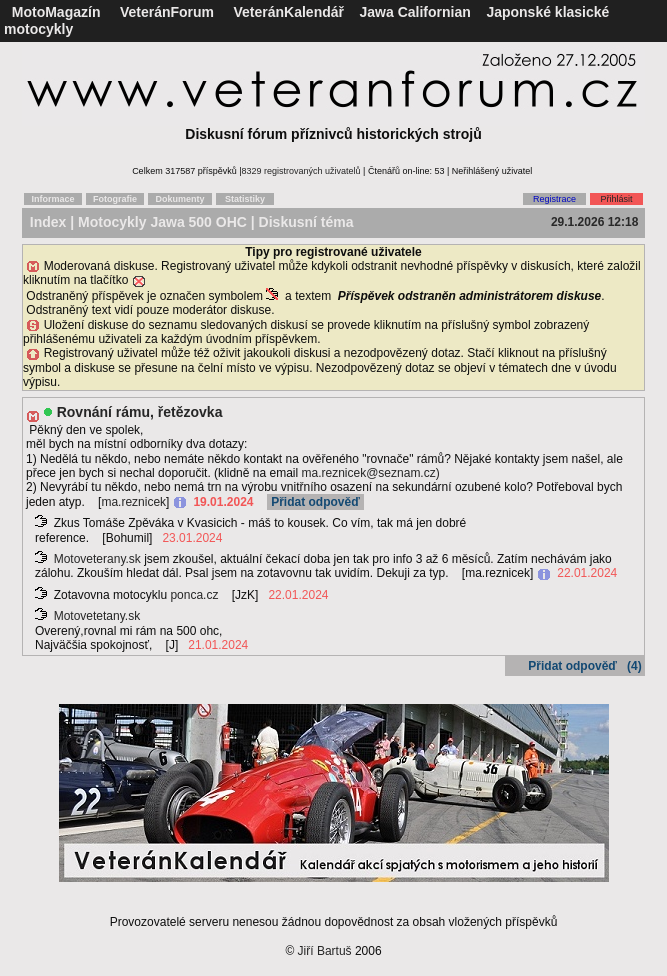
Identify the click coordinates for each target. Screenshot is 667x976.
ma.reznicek (133, 502)
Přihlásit (616, 199)
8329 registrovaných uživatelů (301, 171)
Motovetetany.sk (97, 616)
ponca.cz (194, 595)
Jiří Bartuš (325, 951)
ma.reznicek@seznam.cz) (370, 473)
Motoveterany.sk (97, 559)
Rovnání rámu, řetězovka (140, 412)
